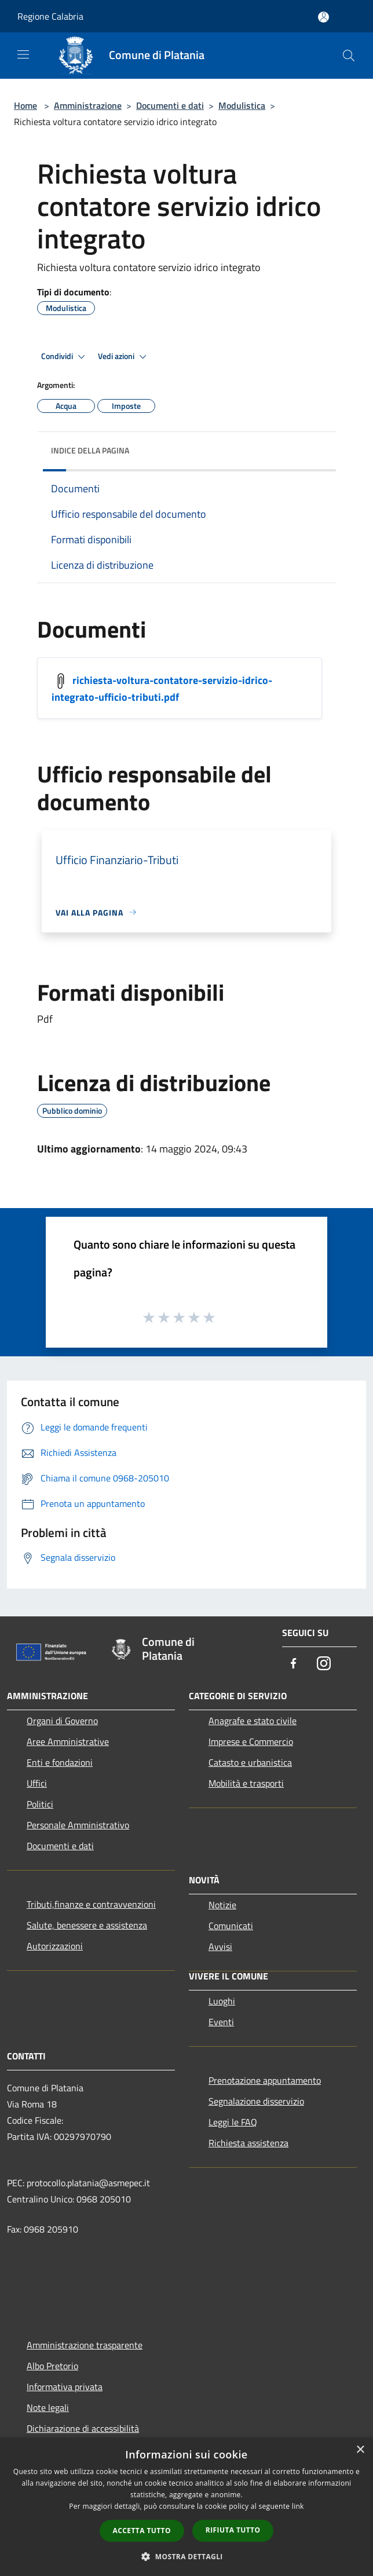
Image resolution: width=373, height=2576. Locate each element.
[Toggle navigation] (23, 54)
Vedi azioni (124, 357)
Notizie (222, 1905)
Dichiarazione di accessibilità (83, 2428)
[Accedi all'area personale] (323, 17)
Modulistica (241, 105)
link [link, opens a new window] (298, 2506)
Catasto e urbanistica (250, 1762)
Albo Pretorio (52, 2366)
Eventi (221, 2022)
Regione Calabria (50, 16)
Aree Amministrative (68, 1741)
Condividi (65, 357)
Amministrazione (88, 105)
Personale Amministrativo (78, 1825)
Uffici (37, 1783)
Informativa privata (65, 2387)
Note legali (48, 2407)
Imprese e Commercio (251, 1741)
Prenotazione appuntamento (265, 2080)
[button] (186, 2556)
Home (25, 105)
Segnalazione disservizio (256, 2101)
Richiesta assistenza (248, 2143)
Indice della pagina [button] (90, 450)
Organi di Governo (62, 1721)
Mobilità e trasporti (246, 1783)
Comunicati (231, 1926)
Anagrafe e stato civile (253, 1721)
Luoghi (222, 2001)
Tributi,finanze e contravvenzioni (91, 1904)
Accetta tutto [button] (142, 2530)
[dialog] (186, 2507)
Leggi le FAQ (233, 2122)
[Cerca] (349, 56)
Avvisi (220, 1946)
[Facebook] (293, 1664)
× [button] (360, 2450)
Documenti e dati (170, 105)
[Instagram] (323, 1664)
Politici (40, 1804)
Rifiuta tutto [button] (233, 2530)
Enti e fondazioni (60, 1762)
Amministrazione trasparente (84, 2345)
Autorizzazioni (55, 1946)
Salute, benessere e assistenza (87, 1925)
